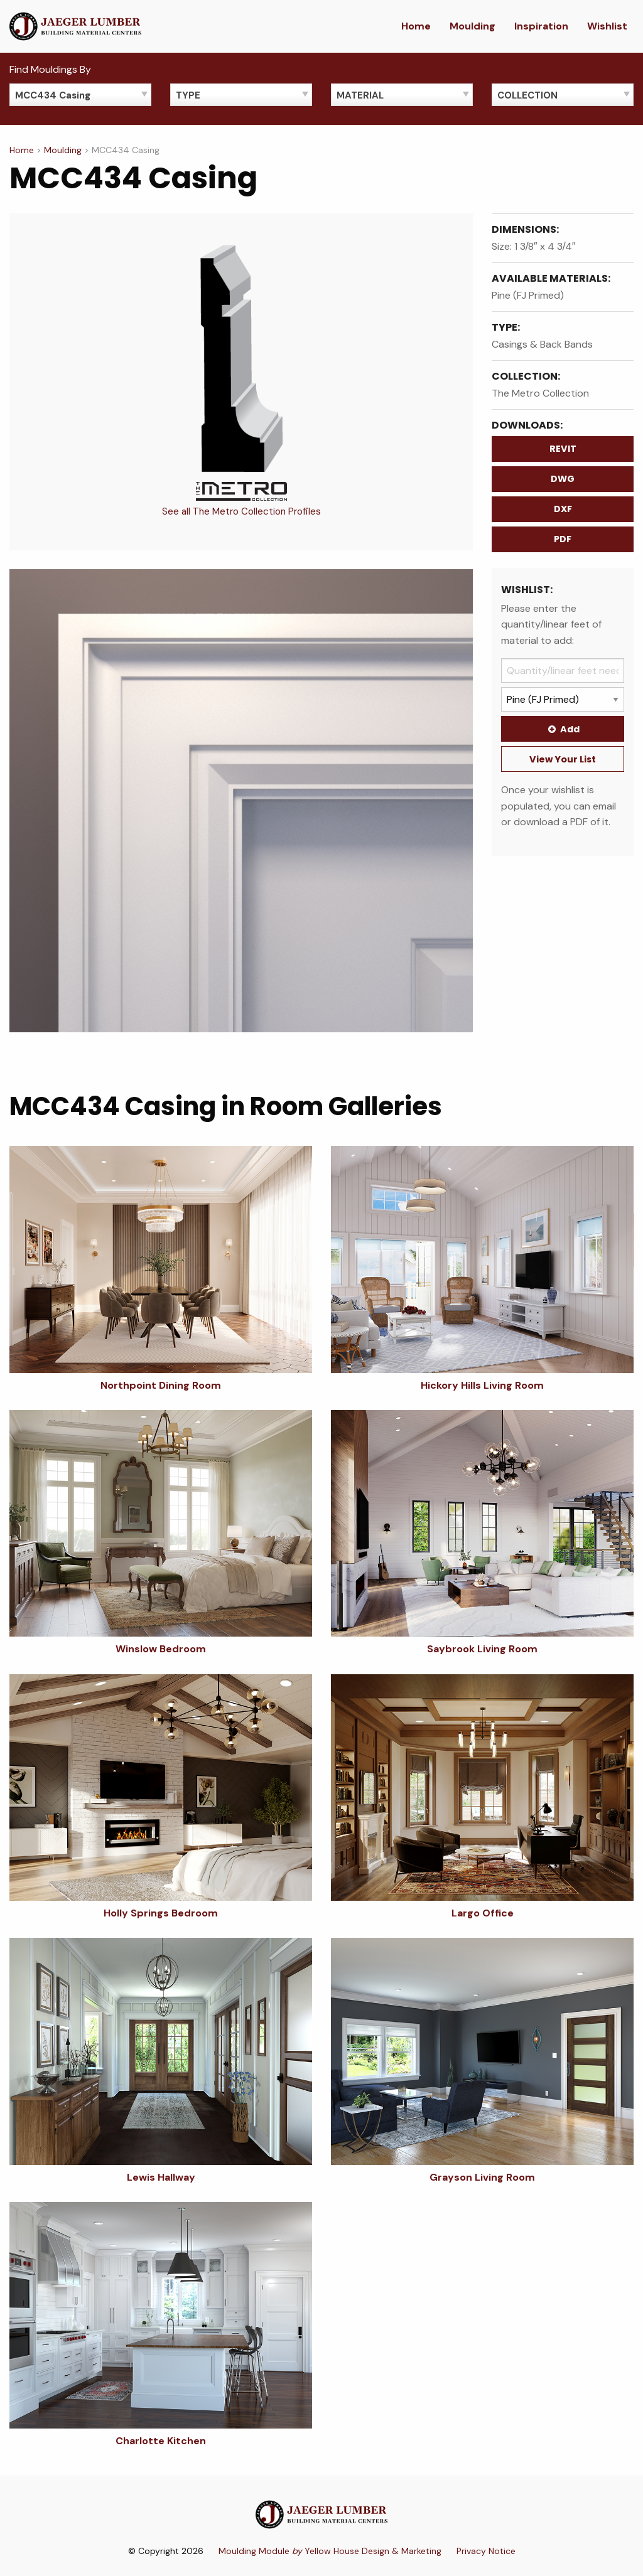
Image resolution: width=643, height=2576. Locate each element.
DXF (563, 509)
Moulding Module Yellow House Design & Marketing (330, 2551)
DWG (563, 479)
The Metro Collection (540, 393)
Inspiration (541, 26)
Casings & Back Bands (542, 344)
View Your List (562, 759)
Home (416, 26)
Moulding (472, 26)
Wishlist (607, 26)
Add (563, 729)
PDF (562, 539)
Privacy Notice (486, 2551)
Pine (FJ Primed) (528, 295)
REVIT (562, 448)
